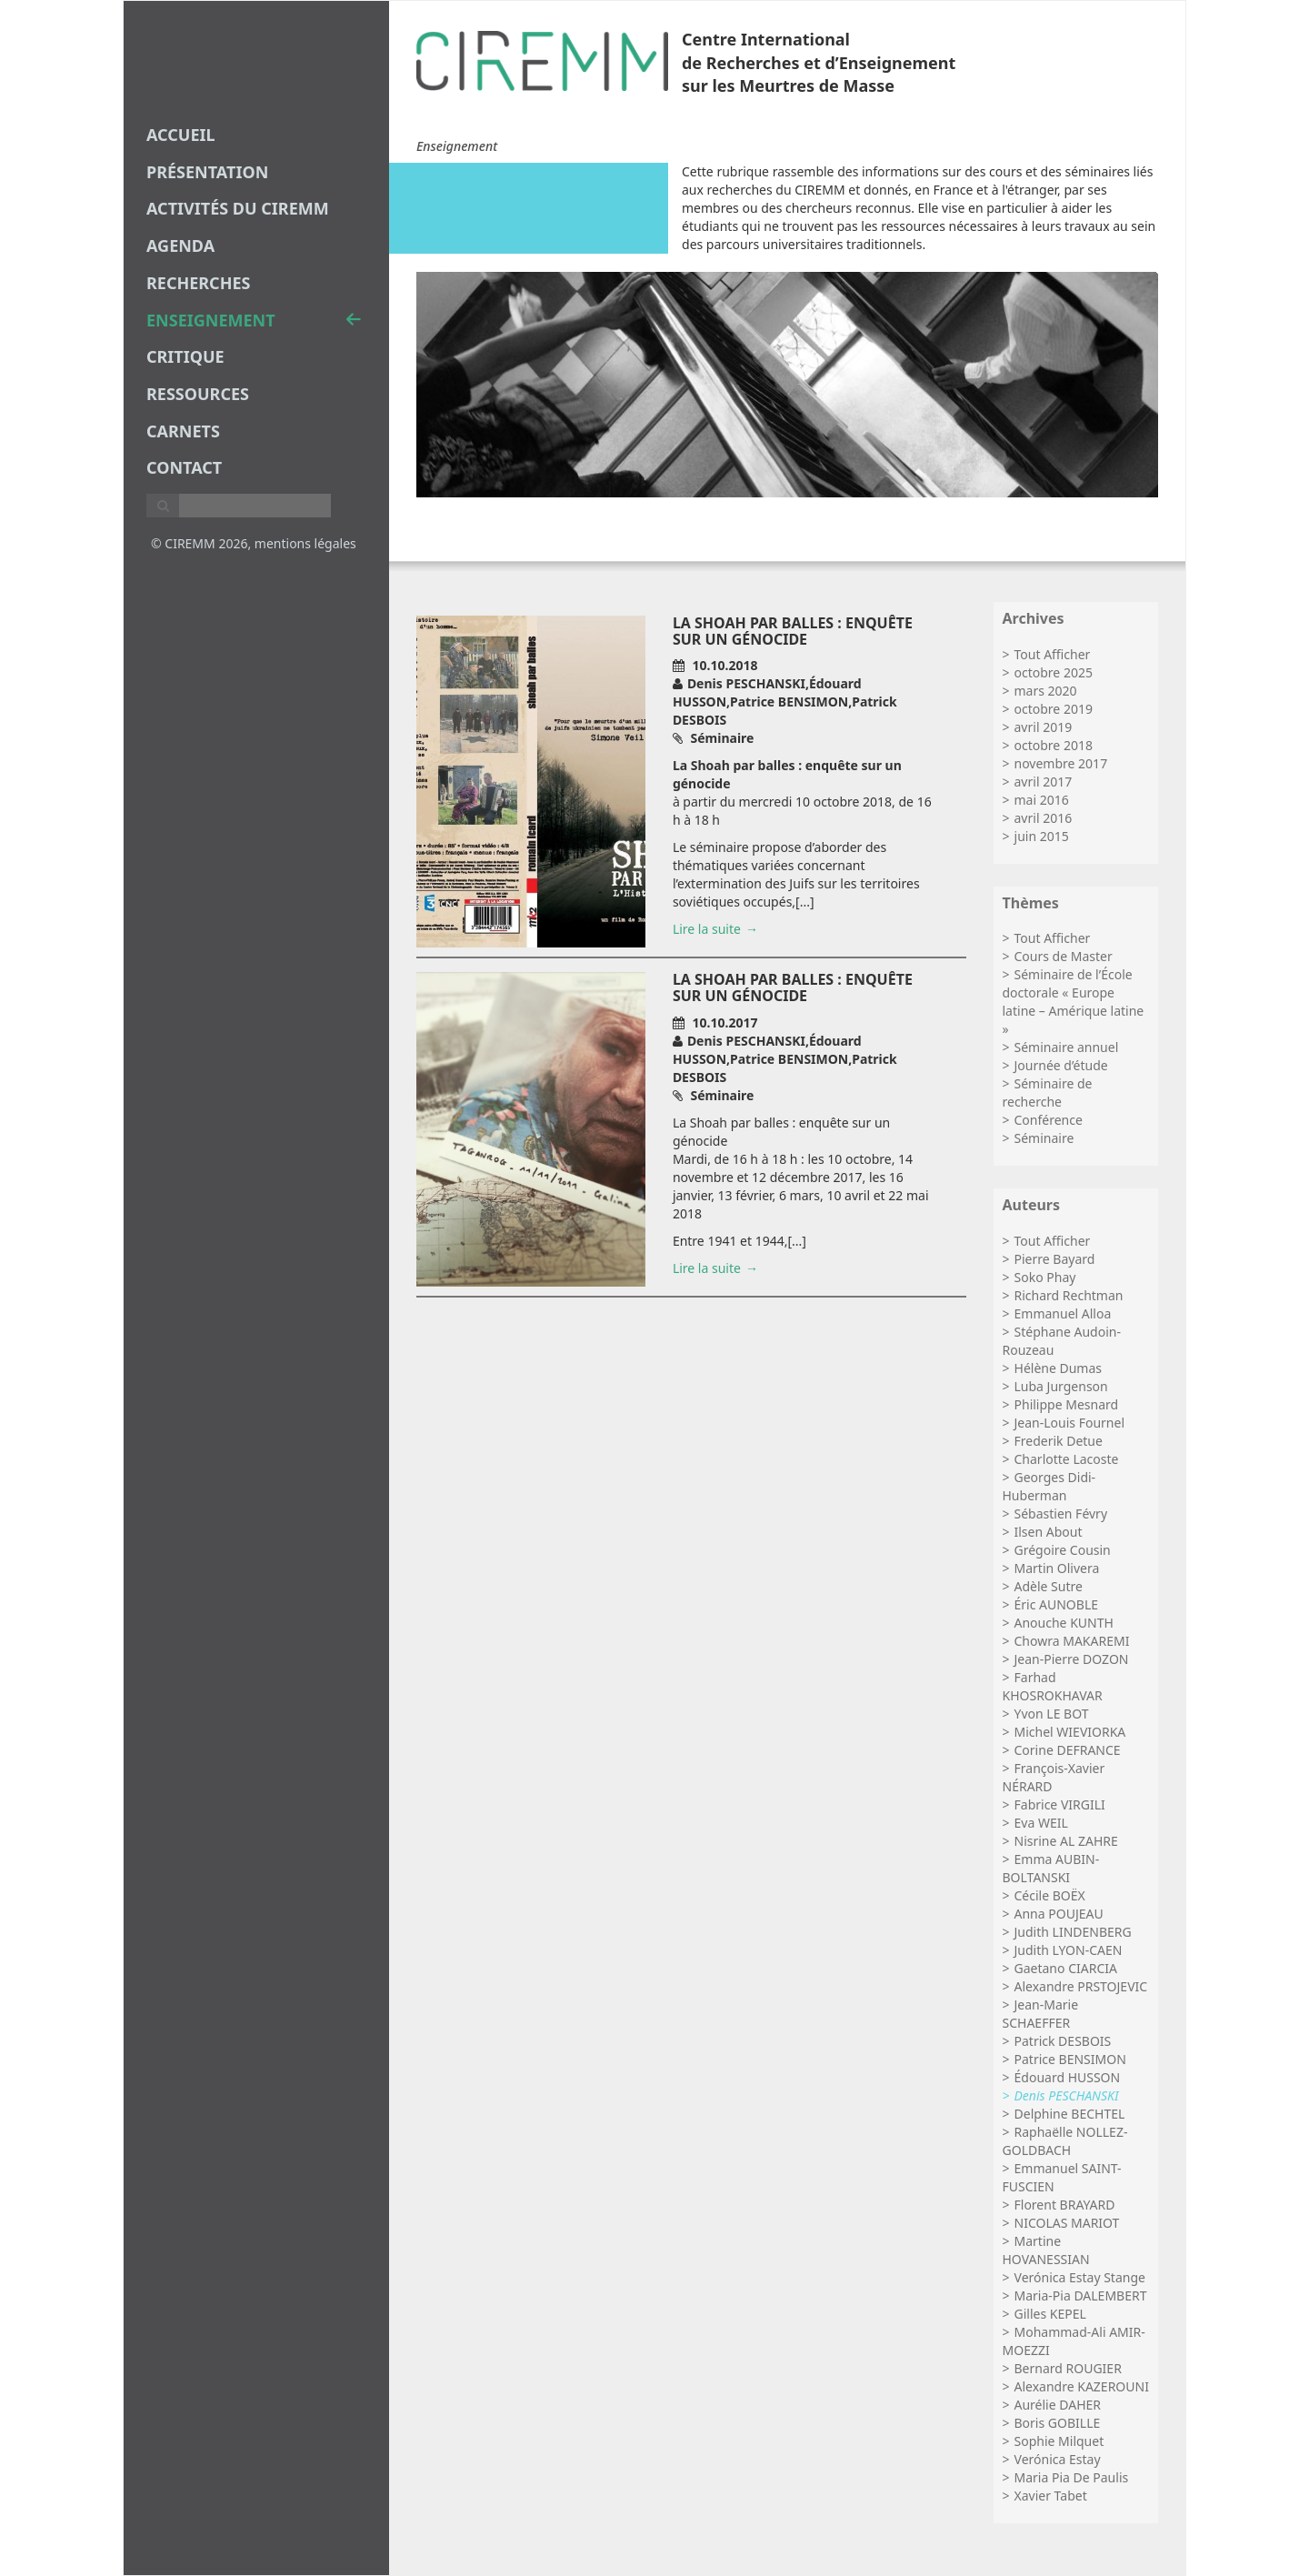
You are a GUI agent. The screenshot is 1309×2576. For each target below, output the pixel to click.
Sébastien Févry (1061, 1513)
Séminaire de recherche (1048, 1092)
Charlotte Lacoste (1066, 1459)
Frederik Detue (1058, 1440)
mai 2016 (1041, 799)
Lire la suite (707, 928)
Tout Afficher (1052, 654)
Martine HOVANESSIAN (1046, 2250)
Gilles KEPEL (1050, 2313)
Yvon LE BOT (1051, 1713)
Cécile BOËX (1049, 1895)
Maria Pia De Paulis (1071, 2477)
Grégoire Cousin (1062, 1550)
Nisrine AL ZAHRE (1066, 1840)
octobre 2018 (1053, 745)
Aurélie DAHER (1058, 2404)
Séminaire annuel (1066, 1047)
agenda (180, 245)
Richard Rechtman (1069, 1295)
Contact (184, 467)
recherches (198, 283)
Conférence (1048, 1119)
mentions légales (305, 543)
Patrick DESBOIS (1063, 2041)
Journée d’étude (1061, 1065)
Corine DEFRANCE (1067, 1750)
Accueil (180, 134)
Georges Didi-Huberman (1049, 1486)
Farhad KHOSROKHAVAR (1053, 1686)
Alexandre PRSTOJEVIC (1081, 1986)
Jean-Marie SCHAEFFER (1041, 2013)
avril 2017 (1043, 781)
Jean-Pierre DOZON (1071, 1659)
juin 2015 (1041, 836)
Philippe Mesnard (1066, 1404)
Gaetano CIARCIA (1065, 1968)
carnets (183, 431)
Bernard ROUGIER (1068, 2368)
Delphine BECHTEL (1069, 2113)
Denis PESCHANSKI (1066, 2095)
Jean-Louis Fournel (1069, 1422)
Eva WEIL (1041, 1822)
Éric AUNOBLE (1056, 1604)
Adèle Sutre (1048, 1586)
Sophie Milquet (1059, 2441)
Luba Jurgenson (1061, 1386)
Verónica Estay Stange (1079, 2277)
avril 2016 (1043, 818)
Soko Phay (1045, 1277)
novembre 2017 (1061, 763)
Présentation (207, 172)
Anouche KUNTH (1064, 1622)
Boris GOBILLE (1057, 2422)
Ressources (197, 394)
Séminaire (1044, 1138)
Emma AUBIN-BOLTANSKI (1051, 1868)
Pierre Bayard (1054, 1259)
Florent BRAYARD (1064, 2204)
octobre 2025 (1053, 672)
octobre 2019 (1053, 708)
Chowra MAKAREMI (1072, 1640)
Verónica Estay (1057, 2459)
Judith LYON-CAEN (1068, 1950)
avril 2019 (1043, 727)
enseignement (254, 320)
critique (185, 356)
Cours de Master (1063, 956)
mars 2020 (1045, 690)
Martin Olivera (1057, 1568)
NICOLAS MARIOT (1067, 2222)
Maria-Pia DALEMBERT (1080, 2295)
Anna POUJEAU (1059, 1913)
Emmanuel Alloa (1063, 1313)
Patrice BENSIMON (1070, 2059)
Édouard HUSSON (1067, 2077)
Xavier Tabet (1050, 2495)
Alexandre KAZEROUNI (1081, 2386)
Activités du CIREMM (237, 208)
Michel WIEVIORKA (1070, 1731)
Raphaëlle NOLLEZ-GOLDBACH (1065, 2141)
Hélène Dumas (1058, 1368)
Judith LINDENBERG (1073, 1931)
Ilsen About (1048, 1531)
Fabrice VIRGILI (1059, 1804)
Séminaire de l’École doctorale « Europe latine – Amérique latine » (1073, 1001)
